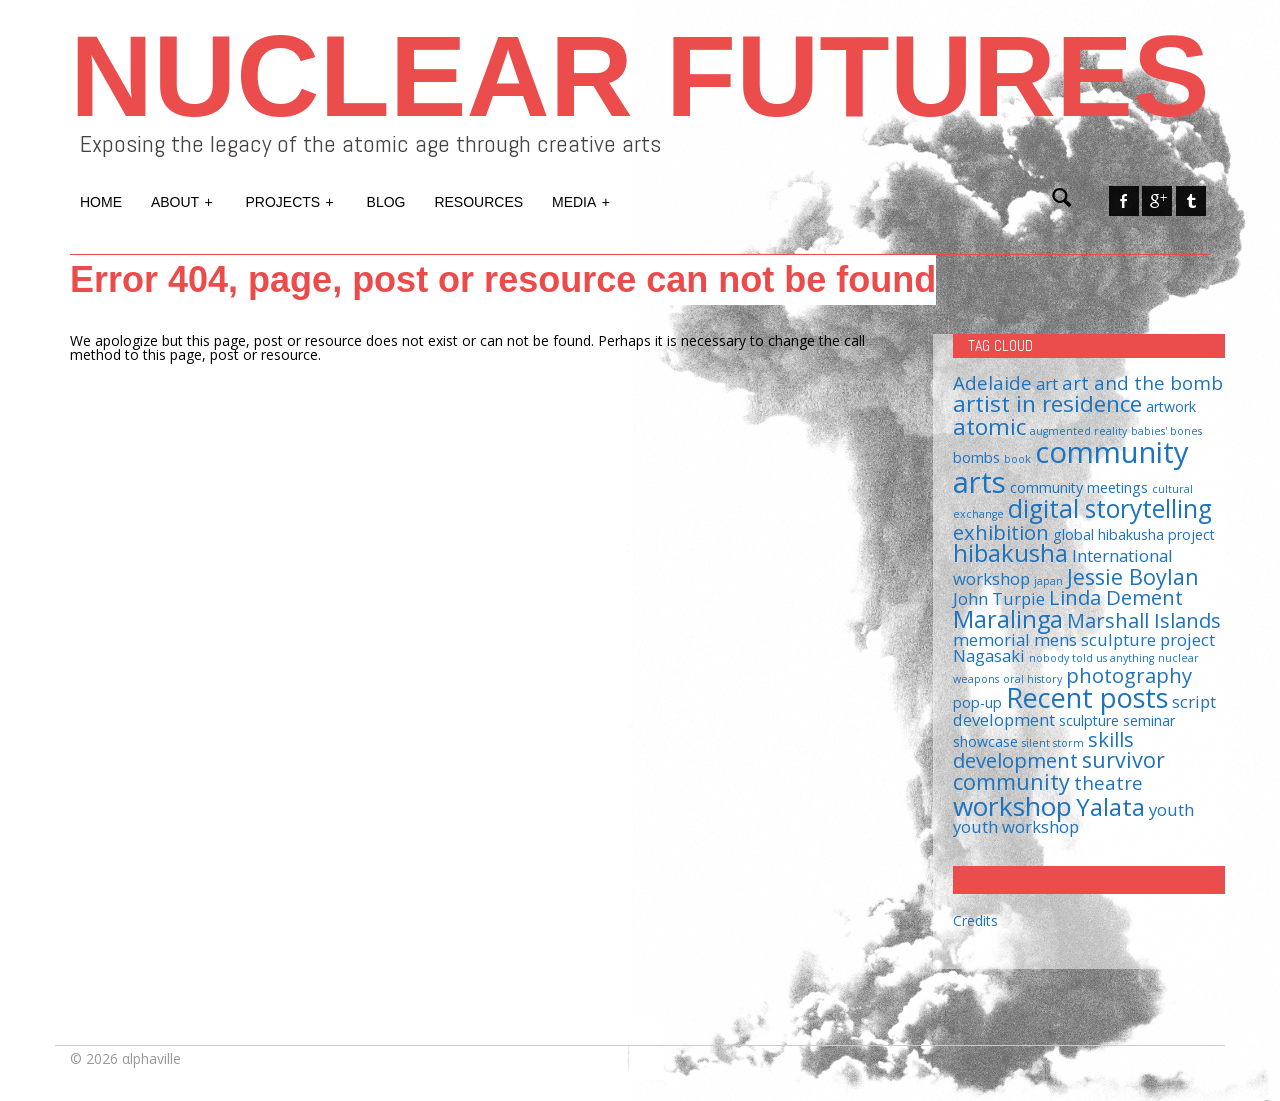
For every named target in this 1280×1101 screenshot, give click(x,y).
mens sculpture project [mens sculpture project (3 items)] (1124, 639)
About (183, 200)
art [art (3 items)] (1047, 383)
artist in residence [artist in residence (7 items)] (1047, 403)
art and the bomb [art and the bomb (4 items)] (1142, 382)
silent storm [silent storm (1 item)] (1053, 743)
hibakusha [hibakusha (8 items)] (1010, 553)
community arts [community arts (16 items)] (1071, 466)
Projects (291, 200)
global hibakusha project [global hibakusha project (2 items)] (1134, 534)
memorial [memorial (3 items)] (991, 639)
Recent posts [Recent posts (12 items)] (1087, 697)
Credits (975, 920)
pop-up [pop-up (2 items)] (977, 702)
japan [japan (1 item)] (1048, 581)
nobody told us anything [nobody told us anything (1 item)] (1091, 658)
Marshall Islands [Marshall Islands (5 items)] (1144, 620)
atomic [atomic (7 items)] (989, 426)
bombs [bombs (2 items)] (976, 457)
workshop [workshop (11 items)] (1012, 806)
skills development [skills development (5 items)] (1043, 749)
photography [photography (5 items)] (1129, 675)
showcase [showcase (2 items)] (985, 741)
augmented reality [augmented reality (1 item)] (1078, 431)
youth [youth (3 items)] (1171, 809)
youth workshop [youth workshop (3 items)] (1016, 826)
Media (582, 200)
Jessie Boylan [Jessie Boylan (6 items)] (1133, 576)
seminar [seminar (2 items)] (1149, 720)
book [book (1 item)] (1017, 459)
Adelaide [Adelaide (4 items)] (992, 382)
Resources (478, 202)
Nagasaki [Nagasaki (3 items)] (989, 655)
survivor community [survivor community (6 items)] (1059, 770)
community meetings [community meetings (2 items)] (1079, 487)
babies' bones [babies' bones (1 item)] (1166, 431)
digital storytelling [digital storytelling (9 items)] (1110, 508)
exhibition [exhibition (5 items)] (1001, 532)
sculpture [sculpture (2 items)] (1089, 720)
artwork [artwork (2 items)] (1171, 406)
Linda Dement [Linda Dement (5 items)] (1116, 597)
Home (101, 202)
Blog (386, 202)
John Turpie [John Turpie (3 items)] (999, 598)
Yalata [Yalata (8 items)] (1110, 807)
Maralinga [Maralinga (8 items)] (1008, 619)
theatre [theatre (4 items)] (1108, 782)
